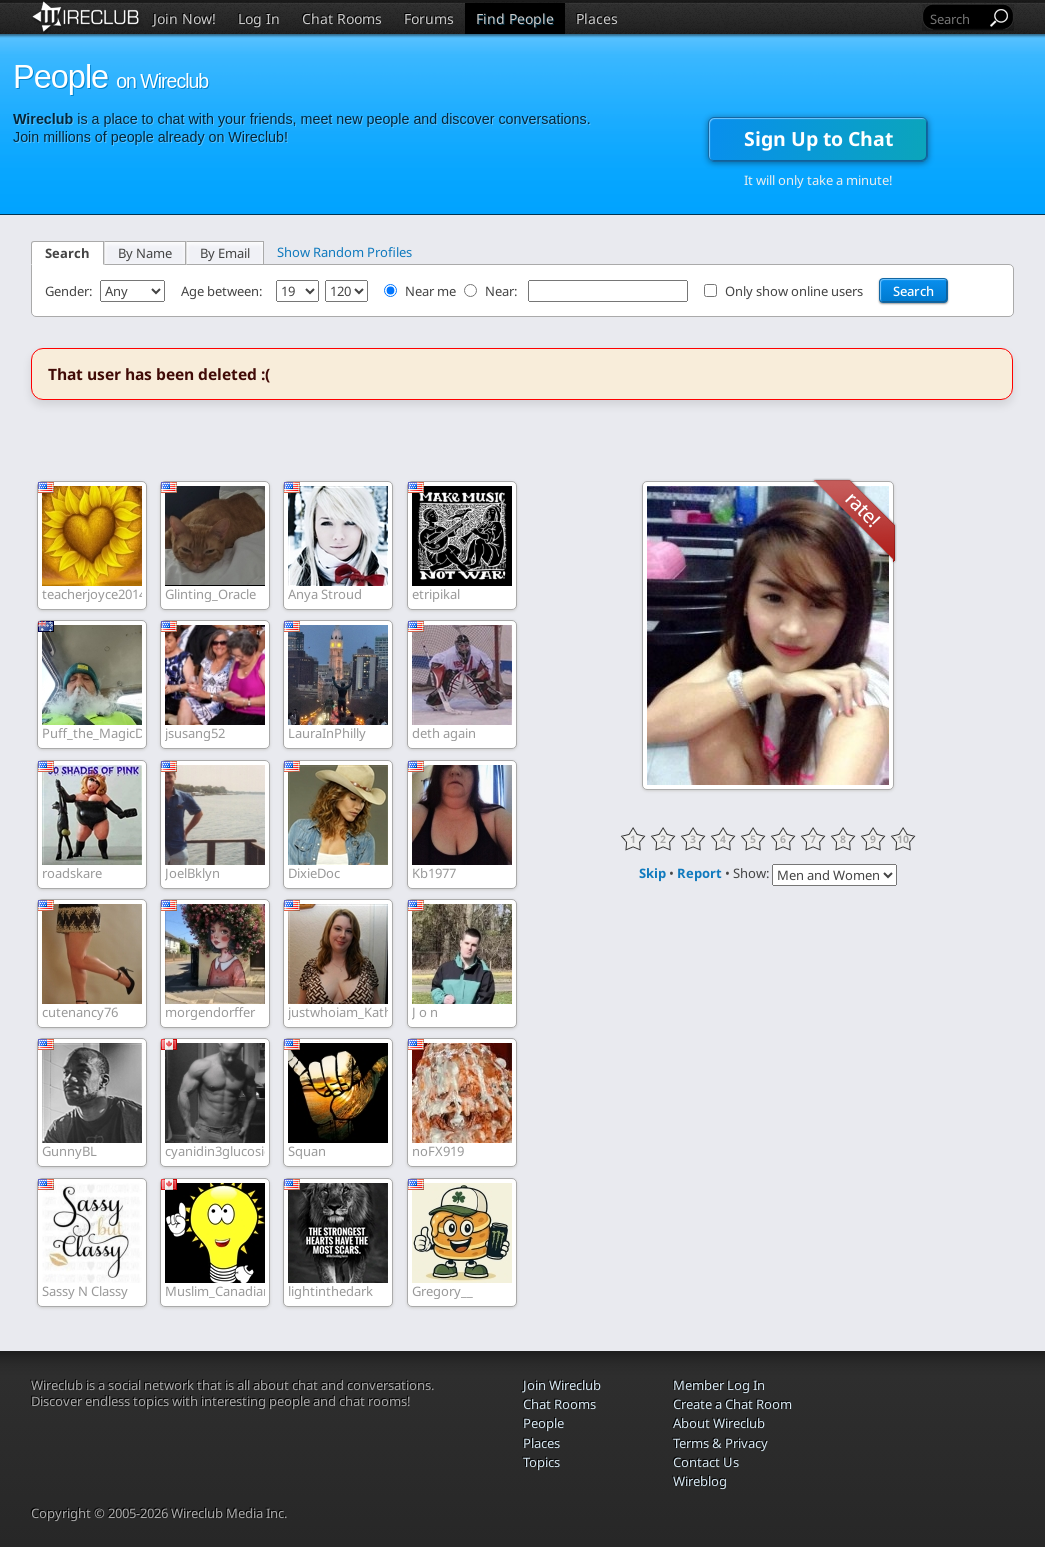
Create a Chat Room (732, 1404)
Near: (502, 291)
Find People (515, 18)
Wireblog (700, 1481)
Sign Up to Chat (818, 138)
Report (699, 873)
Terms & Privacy (720, 1443)
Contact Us (706, 1462)
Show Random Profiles (344, 252)
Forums (429, 18)
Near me (430, 291)
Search (67, 253)
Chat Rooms (342, 18)
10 (903, 839)
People (543, 1423)
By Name (145, 253)
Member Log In (719, 1385)
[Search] (956, 18)
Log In (259, 18)
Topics (541, 1462)
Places (597, 18)
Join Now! (184, 18)
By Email (225, 253)
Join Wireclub (562, 1385)
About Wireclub (719, 1423)
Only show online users (794, 291)
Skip (652, 873)
